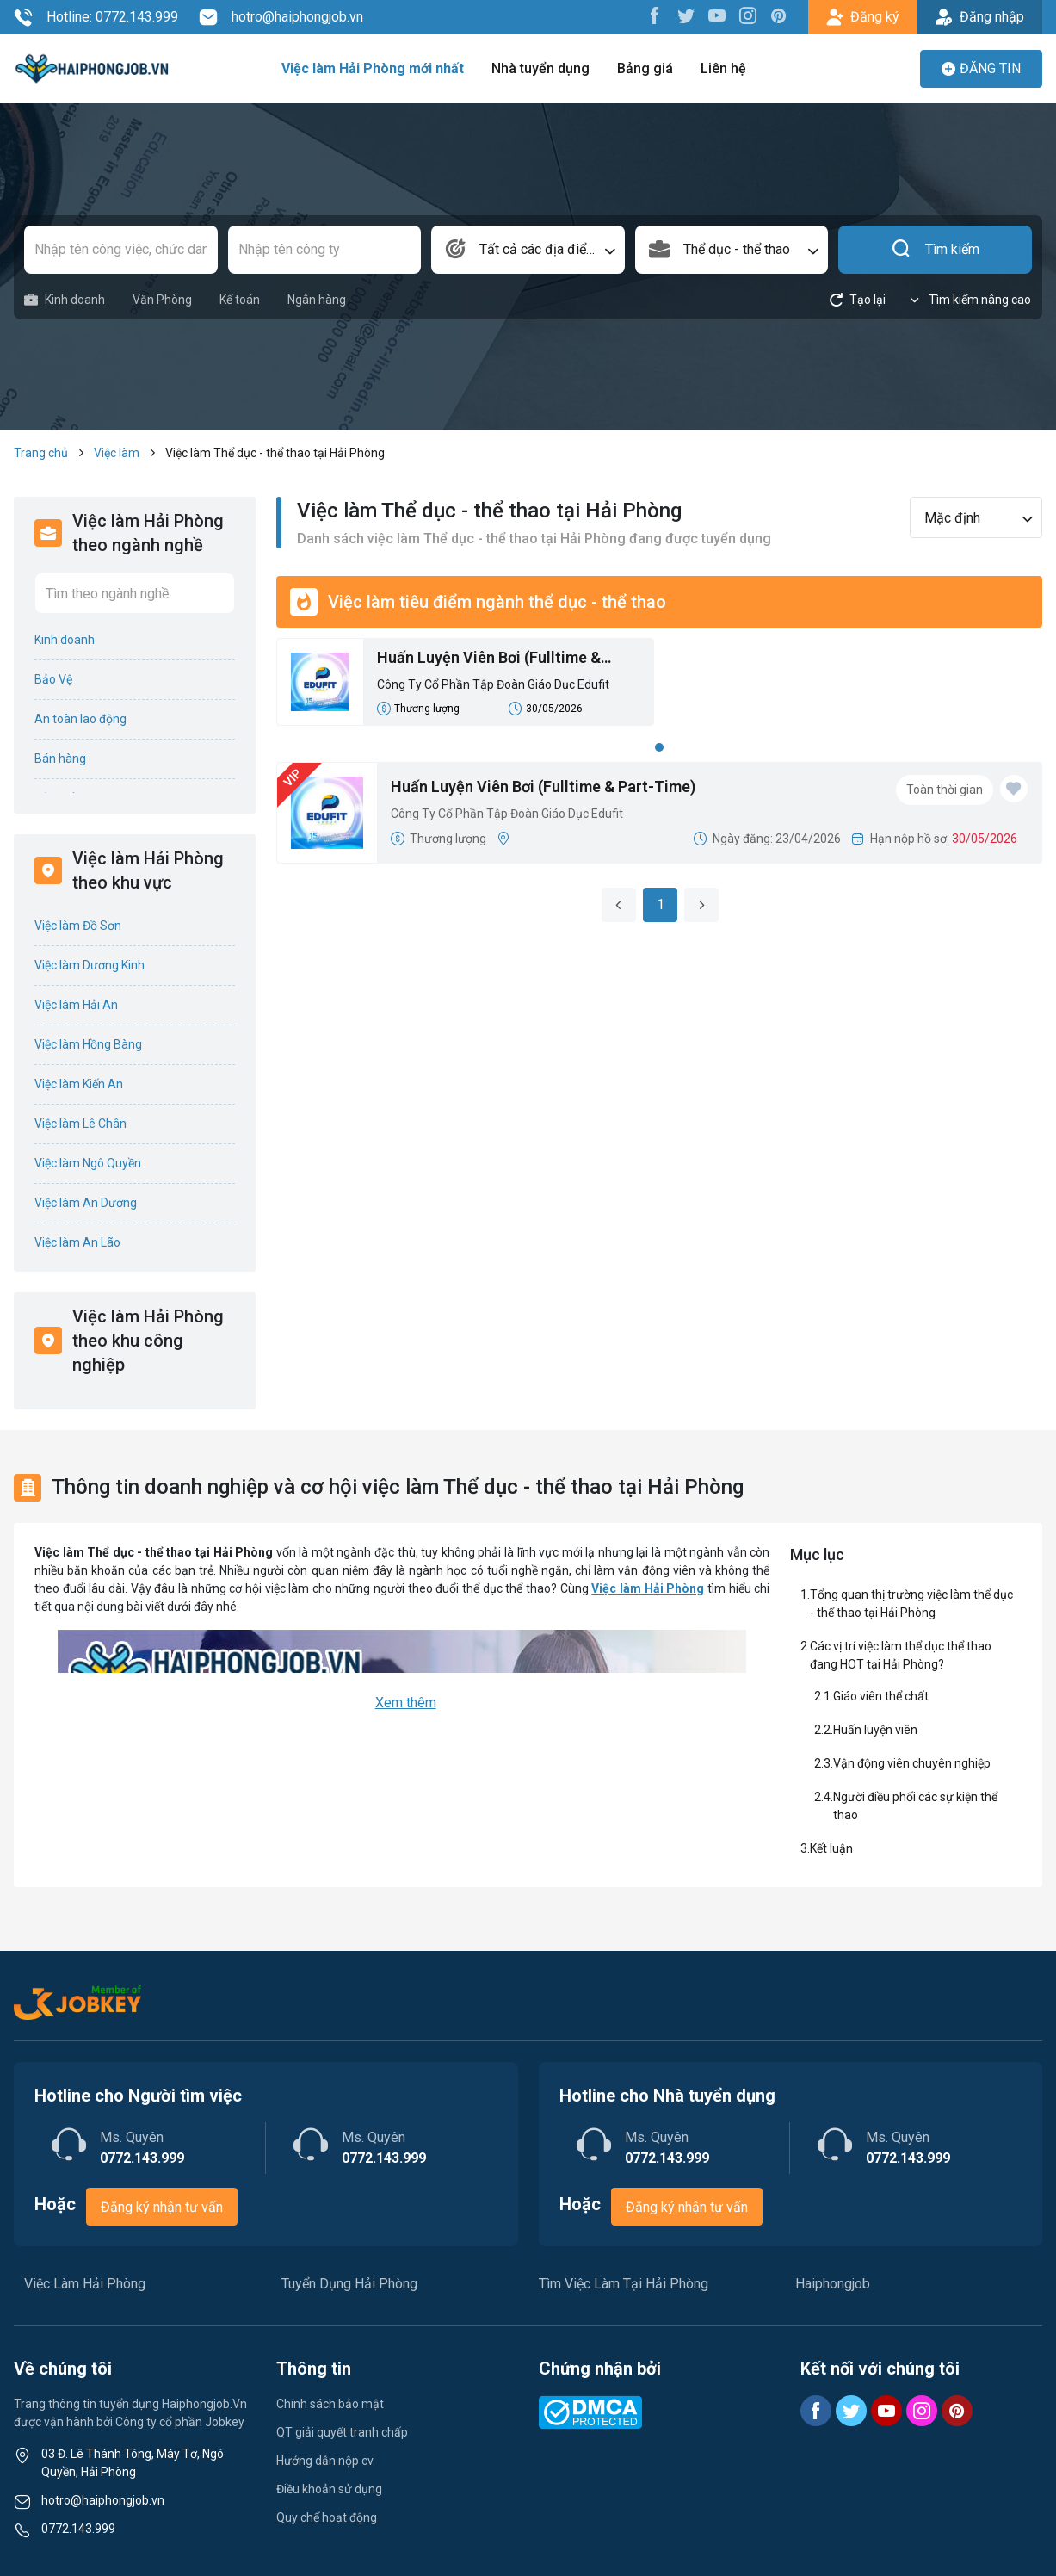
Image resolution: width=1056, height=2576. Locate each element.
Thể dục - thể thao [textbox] (736, 249)
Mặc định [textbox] (952, 518)
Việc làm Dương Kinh (89, 965)
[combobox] (528, 250)
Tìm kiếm (935, 250)
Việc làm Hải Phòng (647, 1588)
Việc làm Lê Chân (80, 1123)
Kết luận (831, 1848)
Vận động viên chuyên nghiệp (912, 1763)
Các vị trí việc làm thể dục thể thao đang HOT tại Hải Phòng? (900, 1655)
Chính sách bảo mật (330, 2404)
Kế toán (239, 300)
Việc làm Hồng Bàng (88, 1044)
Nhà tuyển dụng (540, 68)
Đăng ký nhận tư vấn (162, 2207)
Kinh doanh (64, 300)
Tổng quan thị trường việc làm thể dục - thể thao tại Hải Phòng (911, 1603)
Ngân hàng (316, 300)
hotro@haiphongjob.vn (281, 17)
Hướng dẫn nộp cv (325, 2461)
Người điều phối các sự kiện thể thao (915, 1806)
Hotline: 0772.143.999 (96, 17)
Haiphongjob (832, 2284)
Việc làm (116, 453)
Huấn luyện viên (876, 1730)
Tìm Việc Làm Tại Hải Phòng (623, 2284)
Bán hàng (60, 758)
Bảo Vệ (53, 679)
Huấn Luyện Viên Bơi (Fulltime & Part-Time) (489, 658)
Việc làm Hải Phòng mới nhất (372, 68)
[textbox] (528, 250)
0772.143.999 (78, 2529)
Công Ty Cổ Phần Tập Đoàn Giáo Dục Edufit (493, 684)
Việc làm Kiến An (78, 1084)
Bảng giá (645, 68)
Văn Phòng (162, 300)
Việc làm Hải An (76, 1005)
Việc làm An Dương (85, 1203)
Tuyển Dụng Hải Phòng (349, 2284)
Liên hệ (723, 68)
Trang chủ (41, 453)
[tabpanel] (659, 687)
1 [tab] (659, 747)
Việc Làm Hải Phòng (84, 2284)
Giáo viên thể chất (881, 1696)
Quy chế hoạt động (326, 2517)
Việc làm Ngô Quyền (87, 1163)
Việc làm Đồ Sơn (77, 925)
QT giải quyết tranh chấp (342, 2432)
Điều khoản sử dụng (329, 2489)
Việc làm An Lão (77, 1242)
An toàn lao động (80, 719)
